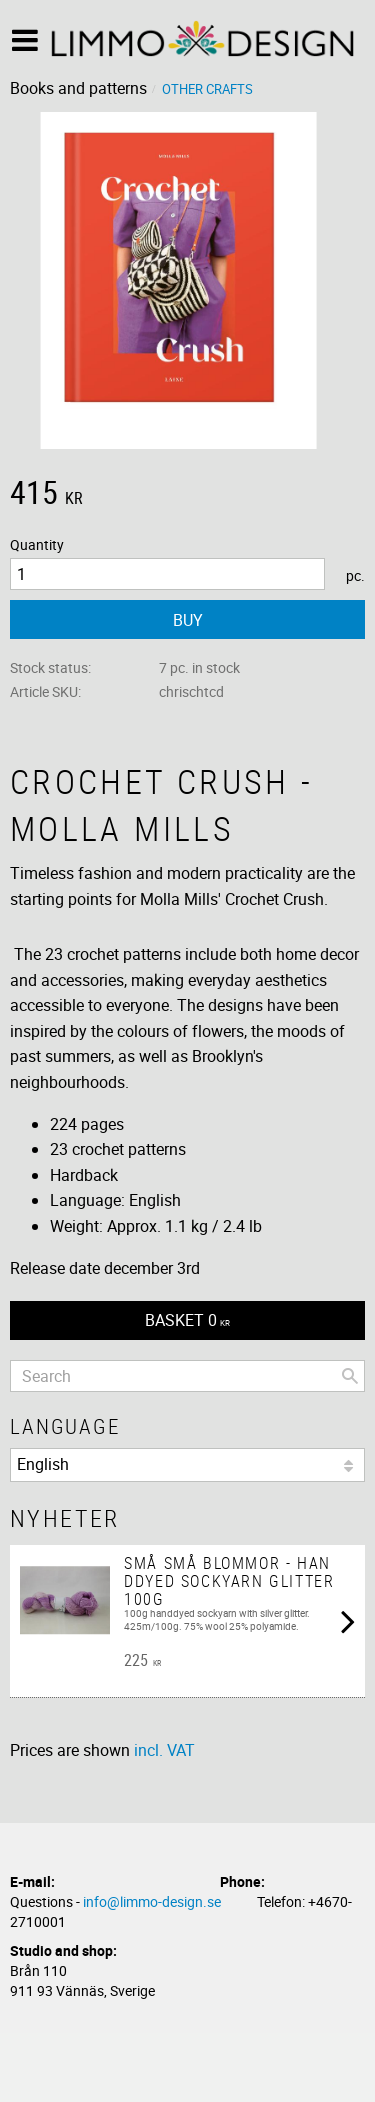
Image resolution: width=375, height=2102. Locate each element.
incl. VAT (164, 1750)
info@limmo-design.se (152, 1901)
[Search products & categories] (187, 1376)
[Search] (350, 1376)
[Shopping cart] (187, 1320)
